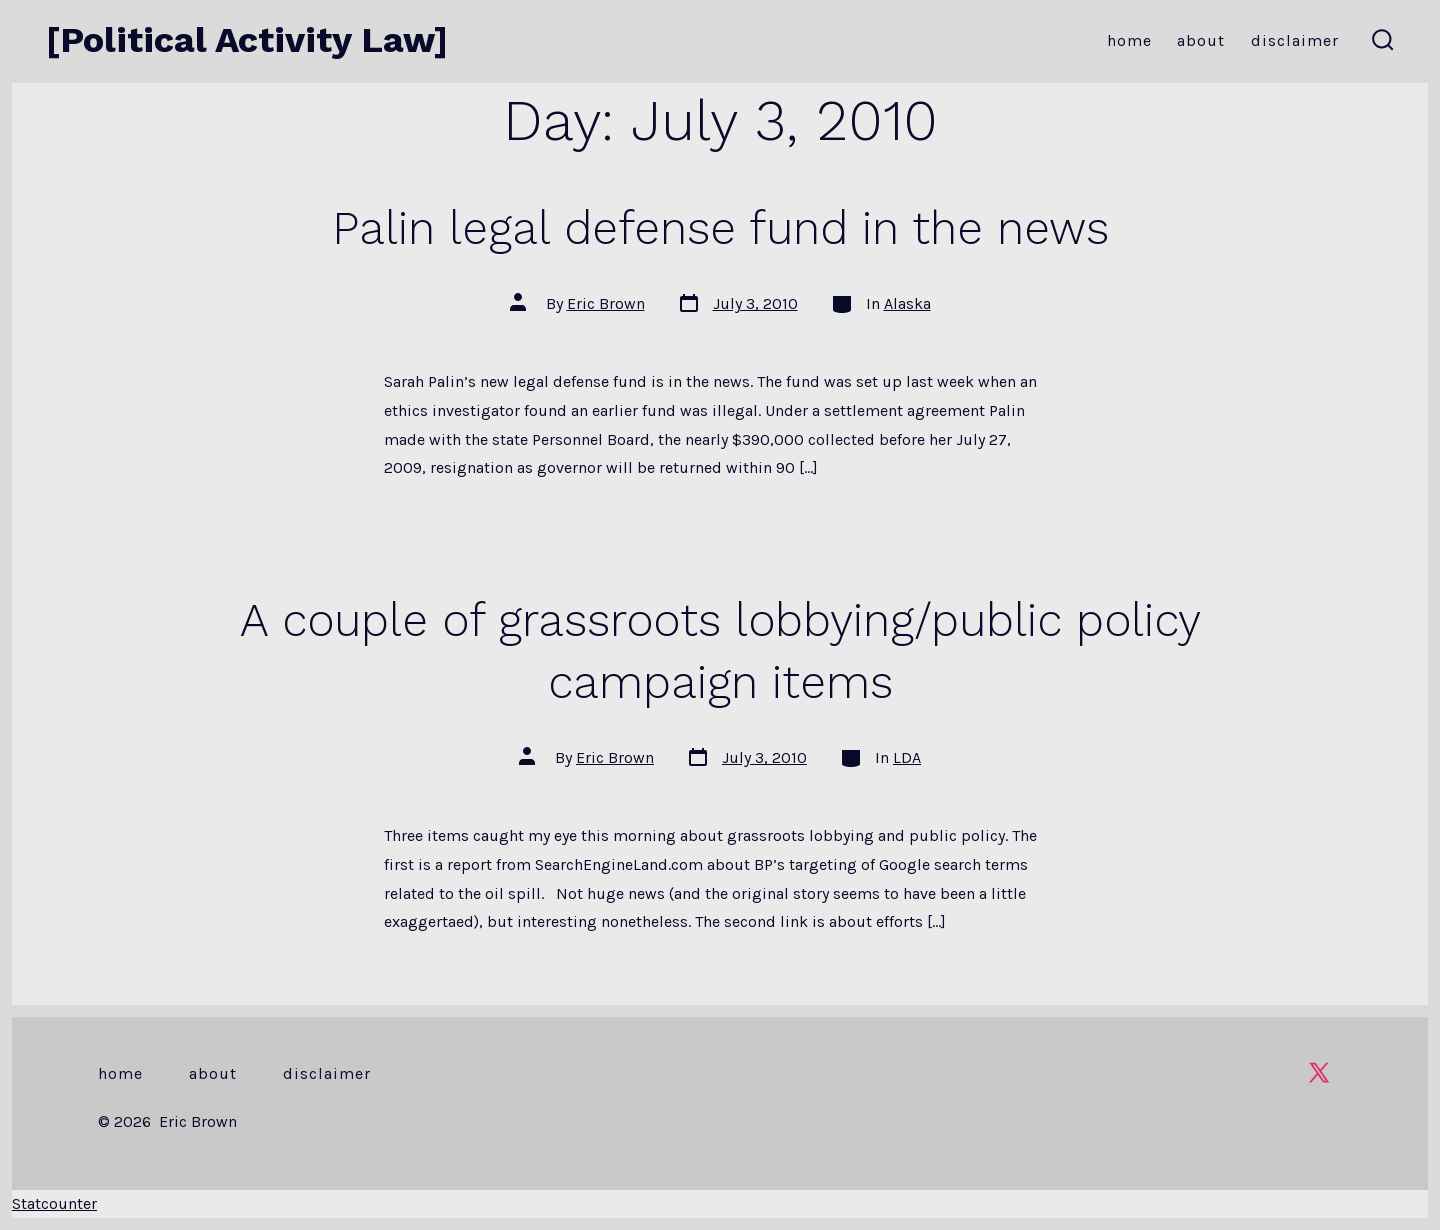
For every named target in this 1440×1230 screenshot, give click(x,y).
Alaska (907, 303)
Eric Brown (606, 303)
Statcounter (54, 1203)
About (1201, 40)
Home (1129, 40)
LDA (907, 757)
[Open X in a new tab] (1319, 1072)
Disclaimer (1295, 40)
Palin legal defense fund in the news (720, 228)
